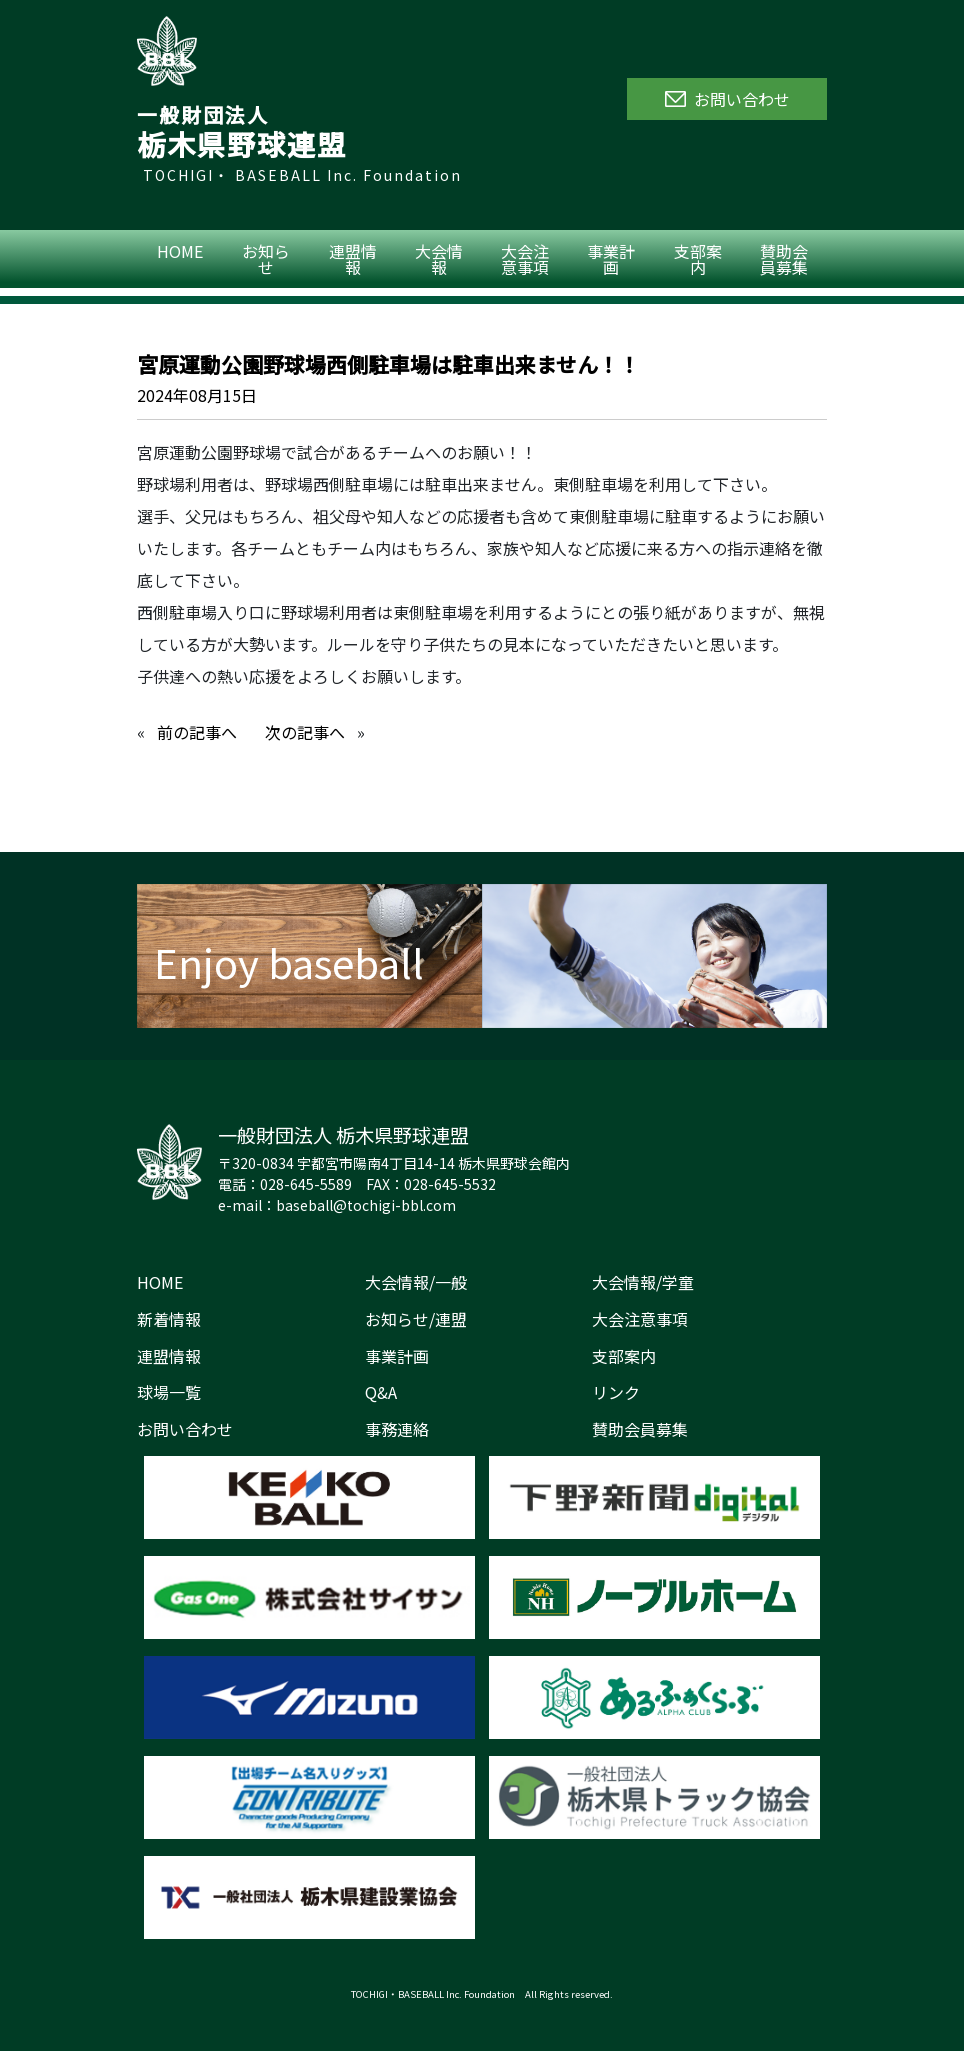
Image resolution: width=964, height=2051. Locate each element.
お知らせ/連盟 (416, 1319)
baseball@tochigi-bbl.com (366, 1205)
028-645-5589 (306, 1184)
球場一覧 (169, 1392)
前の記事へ (197, 732)
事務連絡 (397, 1429)
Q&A (381, 1392)
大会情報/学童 (643, 1282)
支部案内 (698, 259)
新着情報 (169, 1319)
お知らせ (266, 259)
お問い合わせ (185, 1429)
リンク (616, 1392)
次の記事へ (305, 732)
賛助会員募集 (784, 259)
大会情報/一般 (416, 1282)
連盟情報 (353, 259)
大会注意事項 (525, 259)
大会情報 (439, 259)
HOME (180, 251)
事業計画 (611, 259)
